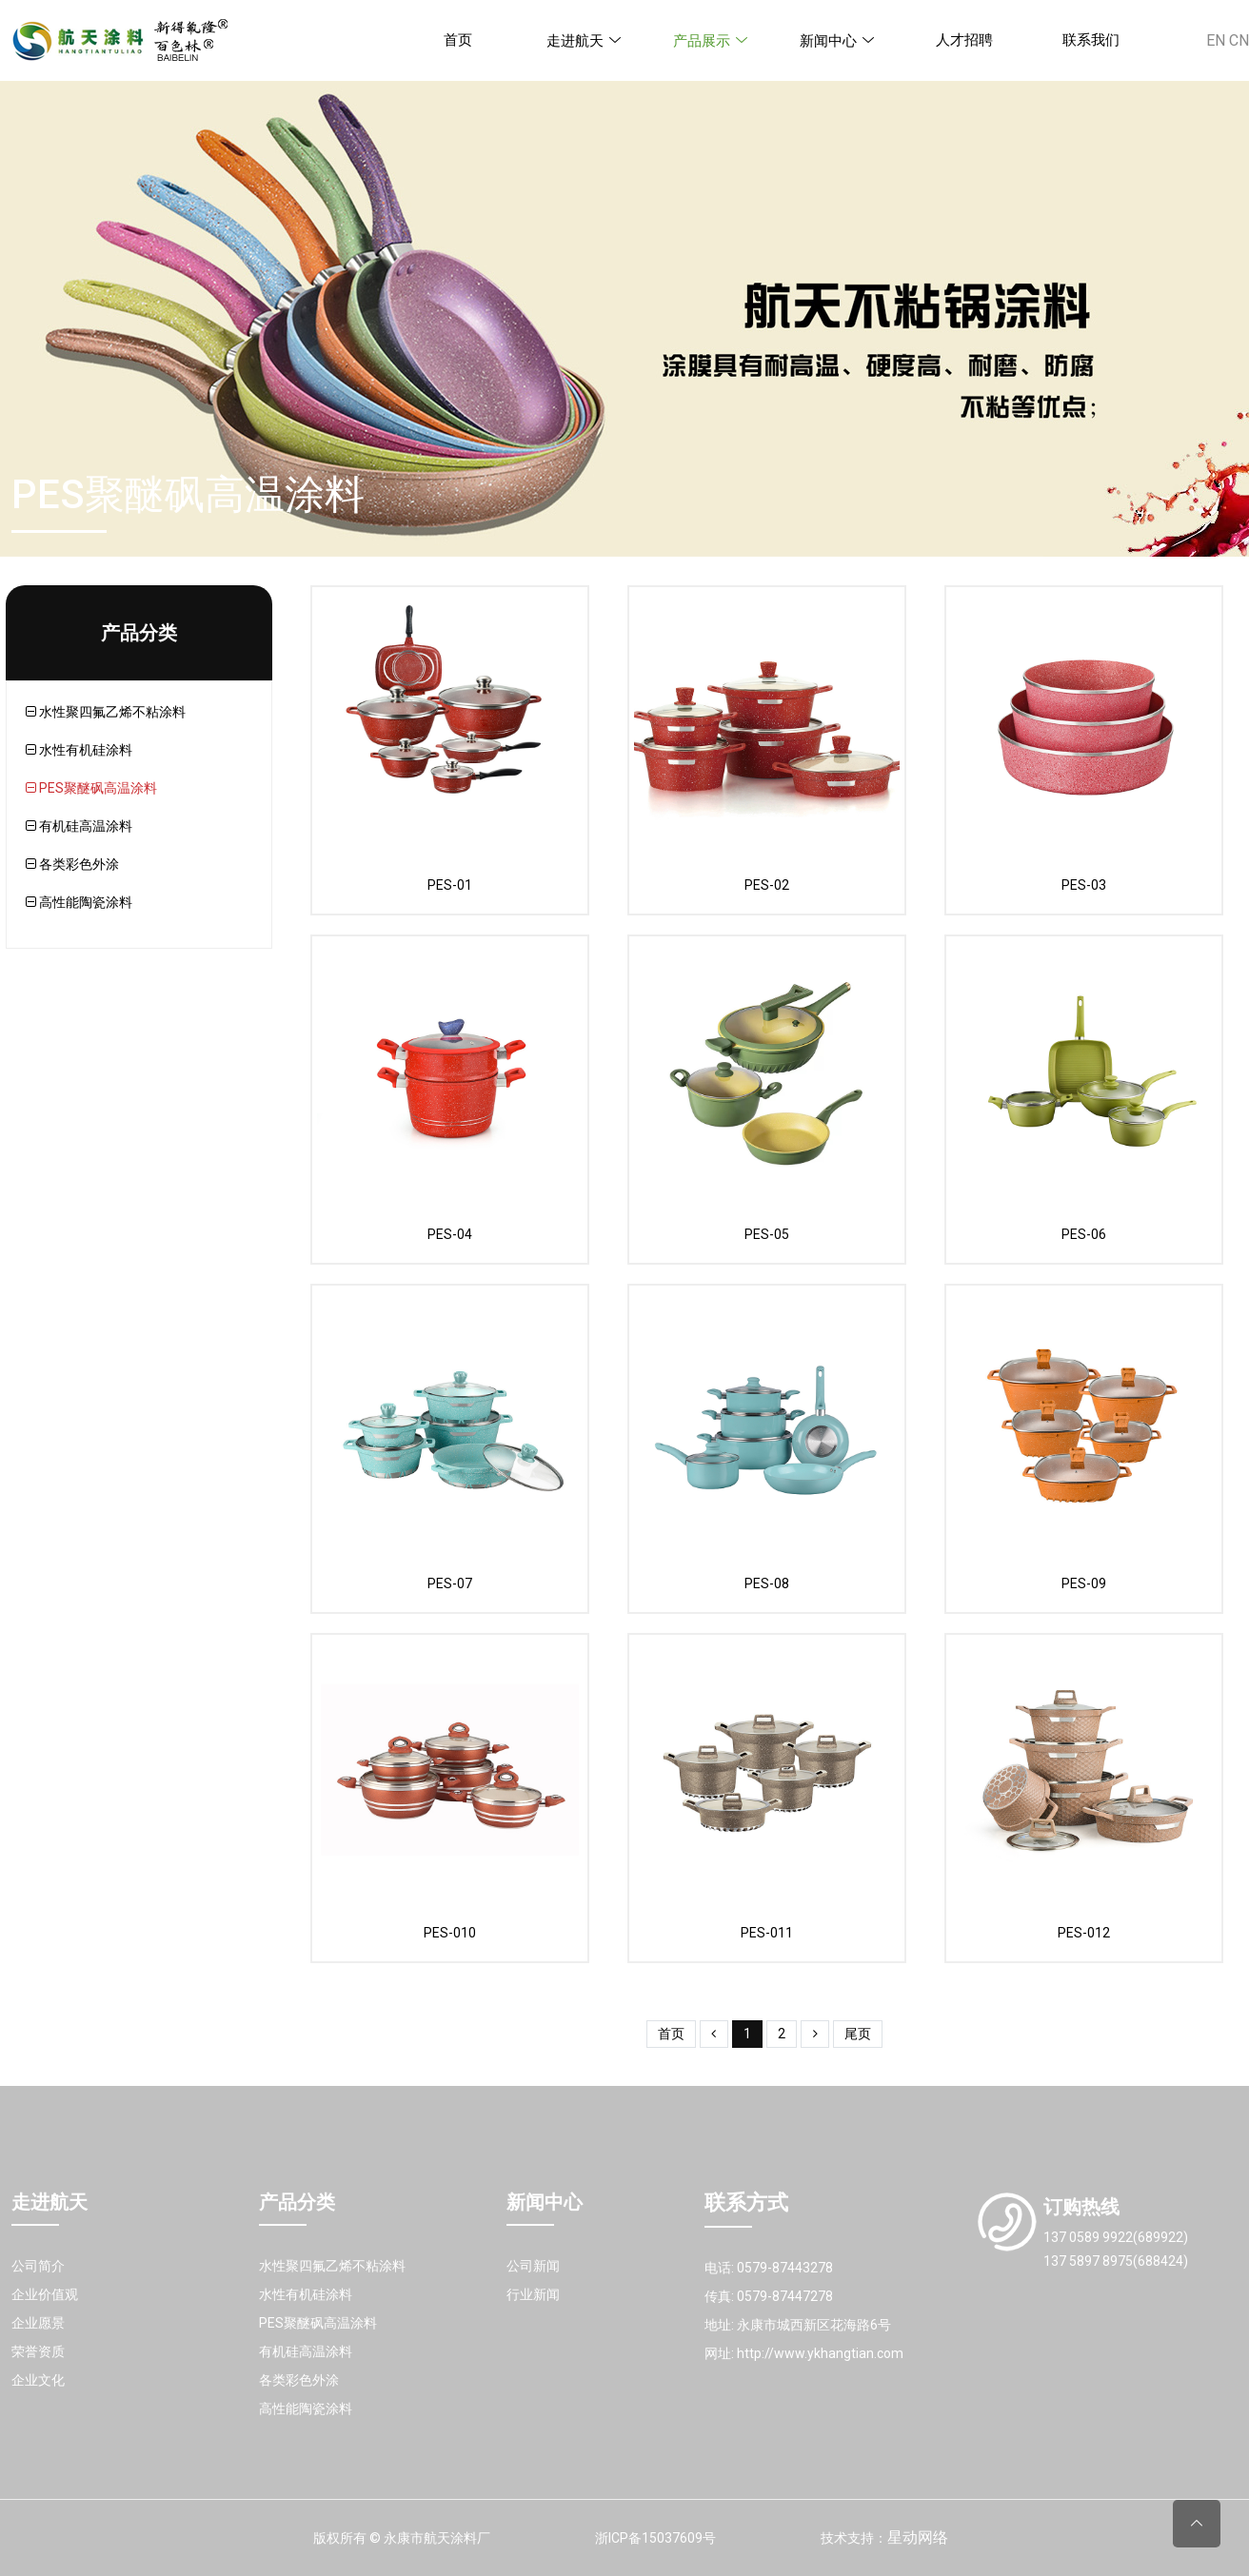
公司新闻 (533, 2265)
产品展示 (711, 40)
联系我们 (1091, 40)
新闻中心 (838, 40)
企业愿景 (38, 2322)
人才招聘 (964, 40)
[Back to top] (1196, 2523)
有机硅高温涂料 (79, 826)
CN (1239, 40)
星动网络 (917, 2537)
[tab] (148, 712)
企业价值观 (44, 2294)
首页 (458, 40)
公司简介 (38, 2265)
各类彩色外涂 (72, 864)
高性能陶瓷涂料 (79, 902)
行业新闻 (533, 2294)
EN (1215, 40)
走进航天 (584, 40)
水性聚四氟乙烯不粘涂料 (106, 711)
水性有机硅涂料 (79, 749)
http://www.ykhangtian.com (820, 2353)
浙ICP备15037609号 (655, 2538)
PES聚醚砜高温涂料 (91, 788)
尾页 (857, 2033)
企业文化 (38, 2380)
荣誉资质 (38, 2351)
